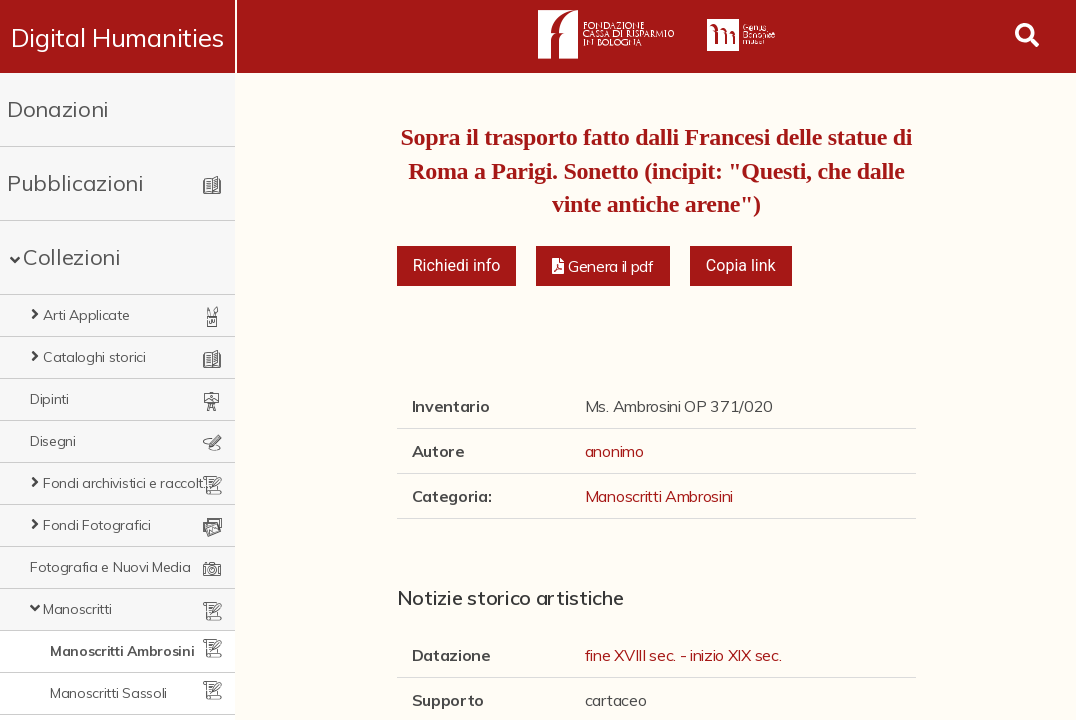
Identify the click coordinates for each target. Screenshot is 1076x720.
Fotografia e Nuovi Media (110, 567)
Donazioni (58, 109)
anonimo (614, 451)
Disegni (53, 441)
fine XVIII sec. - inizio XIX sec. (683, 655)
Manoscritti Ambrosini (122, 651)
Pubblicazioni (75, 183)
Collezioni (72, 257)
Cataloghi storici (94, 357)
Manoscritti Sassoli (108, 693)
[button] (603, 266)
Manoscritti (77, 609)
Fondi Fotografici (97, 525)
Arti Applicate (86, 315)
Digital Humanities (118, 37)
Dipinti (49, 399)
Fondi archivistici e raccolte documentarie (131, 483)
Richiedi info (457, 265)
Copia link (741, 265)
